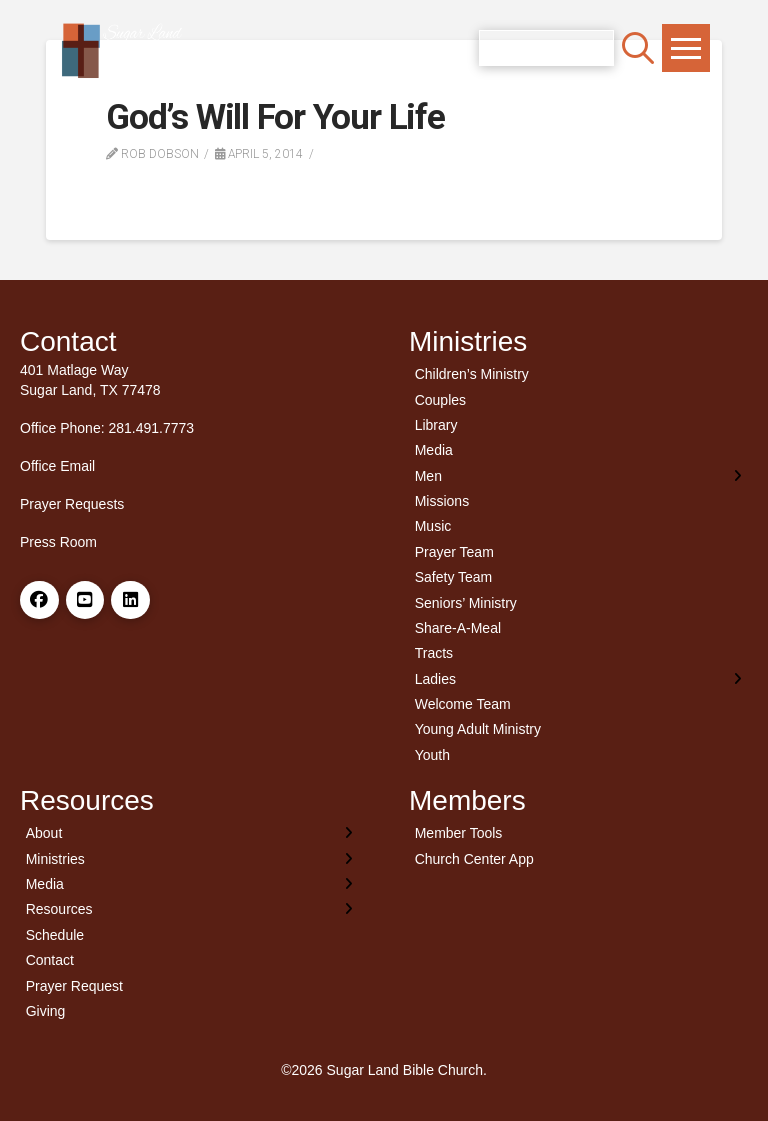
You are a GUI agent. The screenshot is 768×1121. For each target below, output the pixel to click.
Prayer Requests (72, 504)
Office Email (57, 466)
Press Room (58, 542)
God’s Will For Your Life (275, 117)
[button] (638, 48)
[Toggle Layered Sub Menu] (578, 475)
